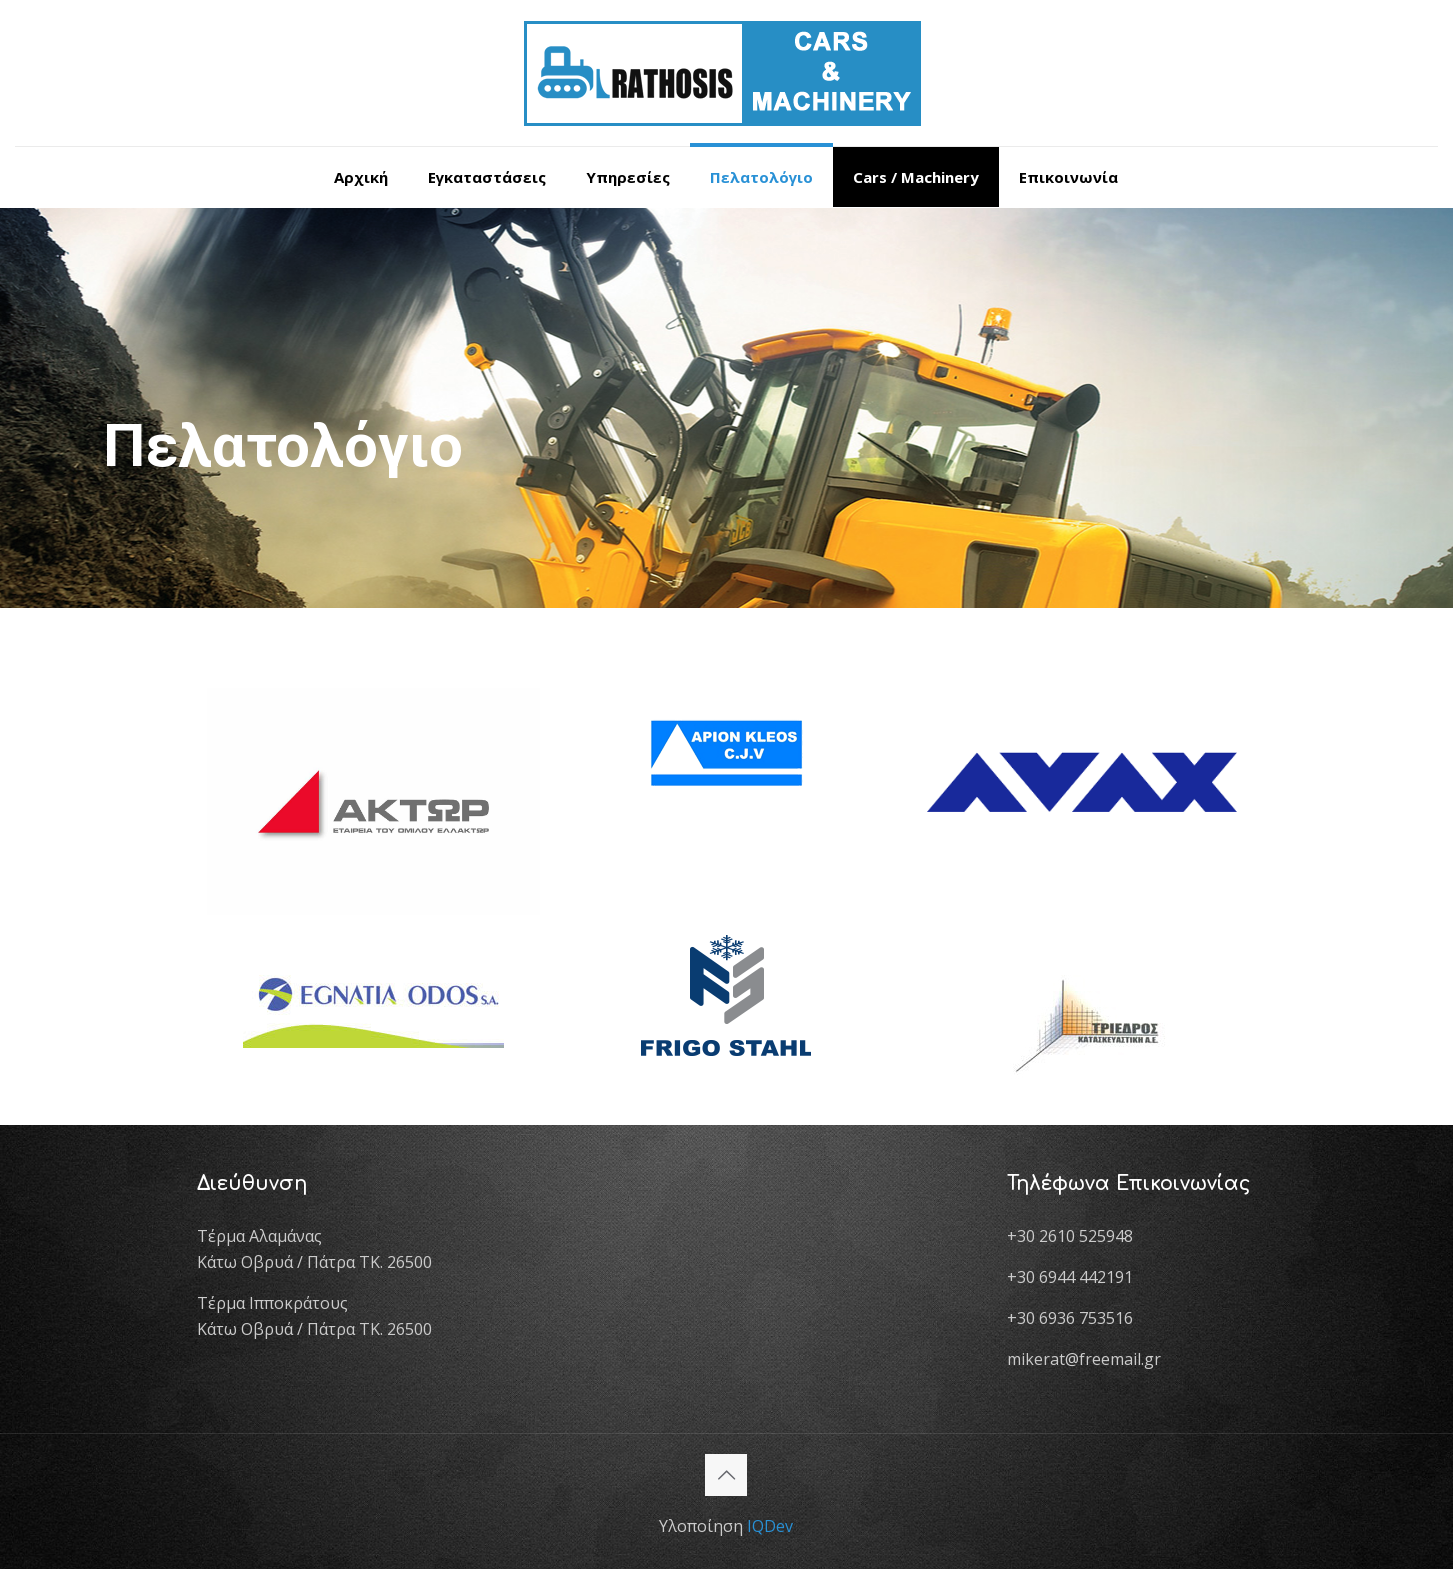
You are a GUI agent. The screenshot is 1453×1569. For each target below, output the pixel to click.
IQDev (770, 1526)
